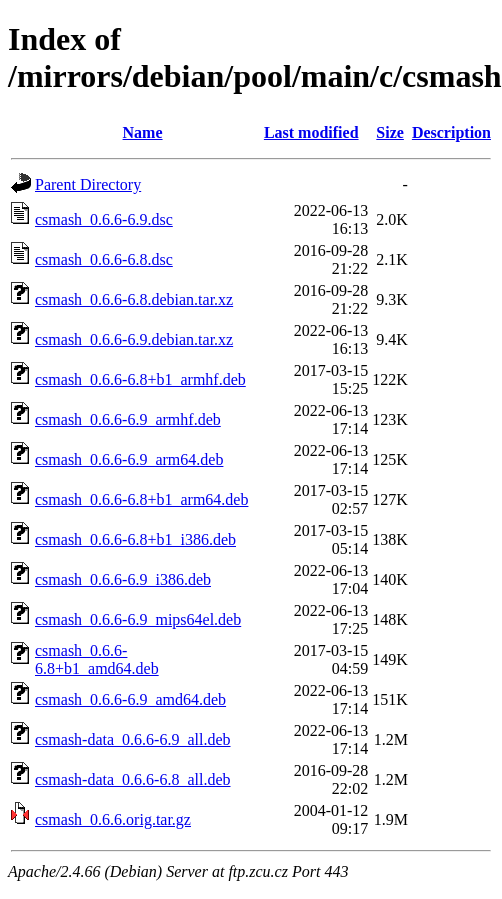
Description (451, 132)
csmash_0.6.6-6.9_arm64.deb (129, 459)
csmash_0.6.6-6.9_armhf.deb (128, 419)
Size (390, 132)
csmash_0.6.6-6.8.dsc (104, 259)
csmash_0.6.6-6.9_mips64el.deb (138, 619)
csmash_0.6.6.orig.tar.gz (113, 819)
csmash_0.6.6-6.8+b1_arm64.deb (141, 499)
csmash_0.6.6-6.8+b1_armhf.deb (140, 379)
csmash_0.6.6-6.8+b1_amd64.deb (97, 659)
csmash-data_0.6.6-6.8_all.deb (133, 779)
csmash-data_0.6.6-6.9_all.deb (133, 739)
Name (143, 132)
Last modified (311, 132)
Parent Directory (88, 184)
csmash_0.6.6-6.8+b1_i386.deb (135, 539)
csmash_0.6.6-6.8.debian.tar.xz (134, 299)
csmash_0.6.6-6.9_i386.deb (123, 579)
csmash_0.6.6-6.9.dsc (104, 219)
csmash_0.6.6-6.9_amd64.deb (130, 699)
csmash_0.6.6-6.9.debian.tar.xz (134, 339)
